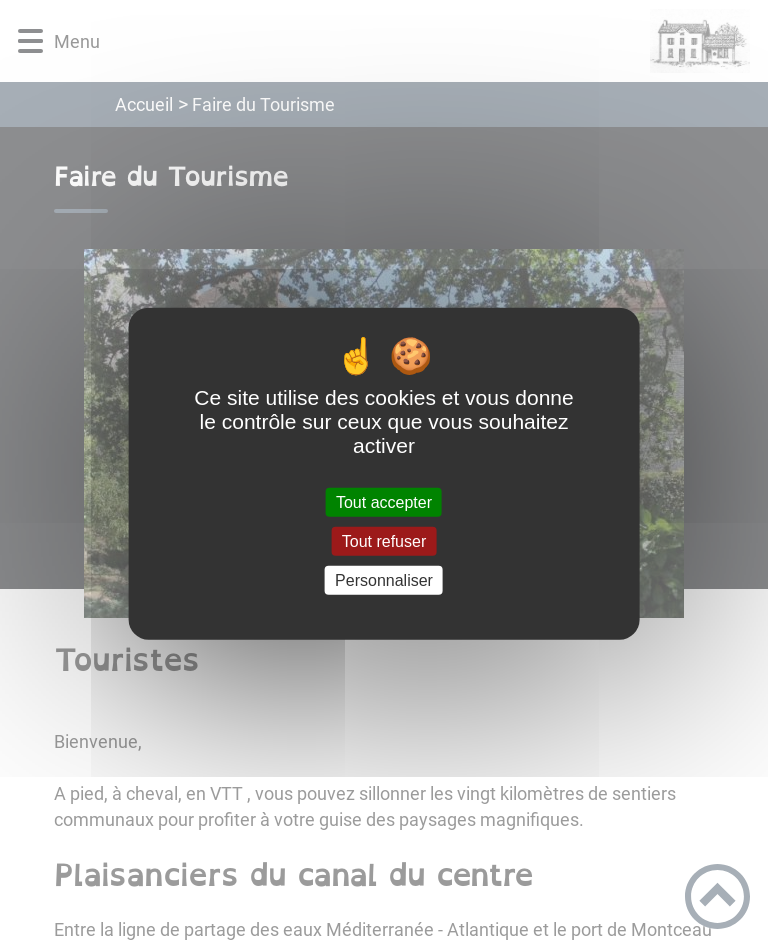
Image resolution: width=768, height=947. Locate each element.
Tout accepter (384, 501)
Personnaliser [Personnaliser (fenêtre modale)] (384, 580)
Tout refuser (384, 540)
